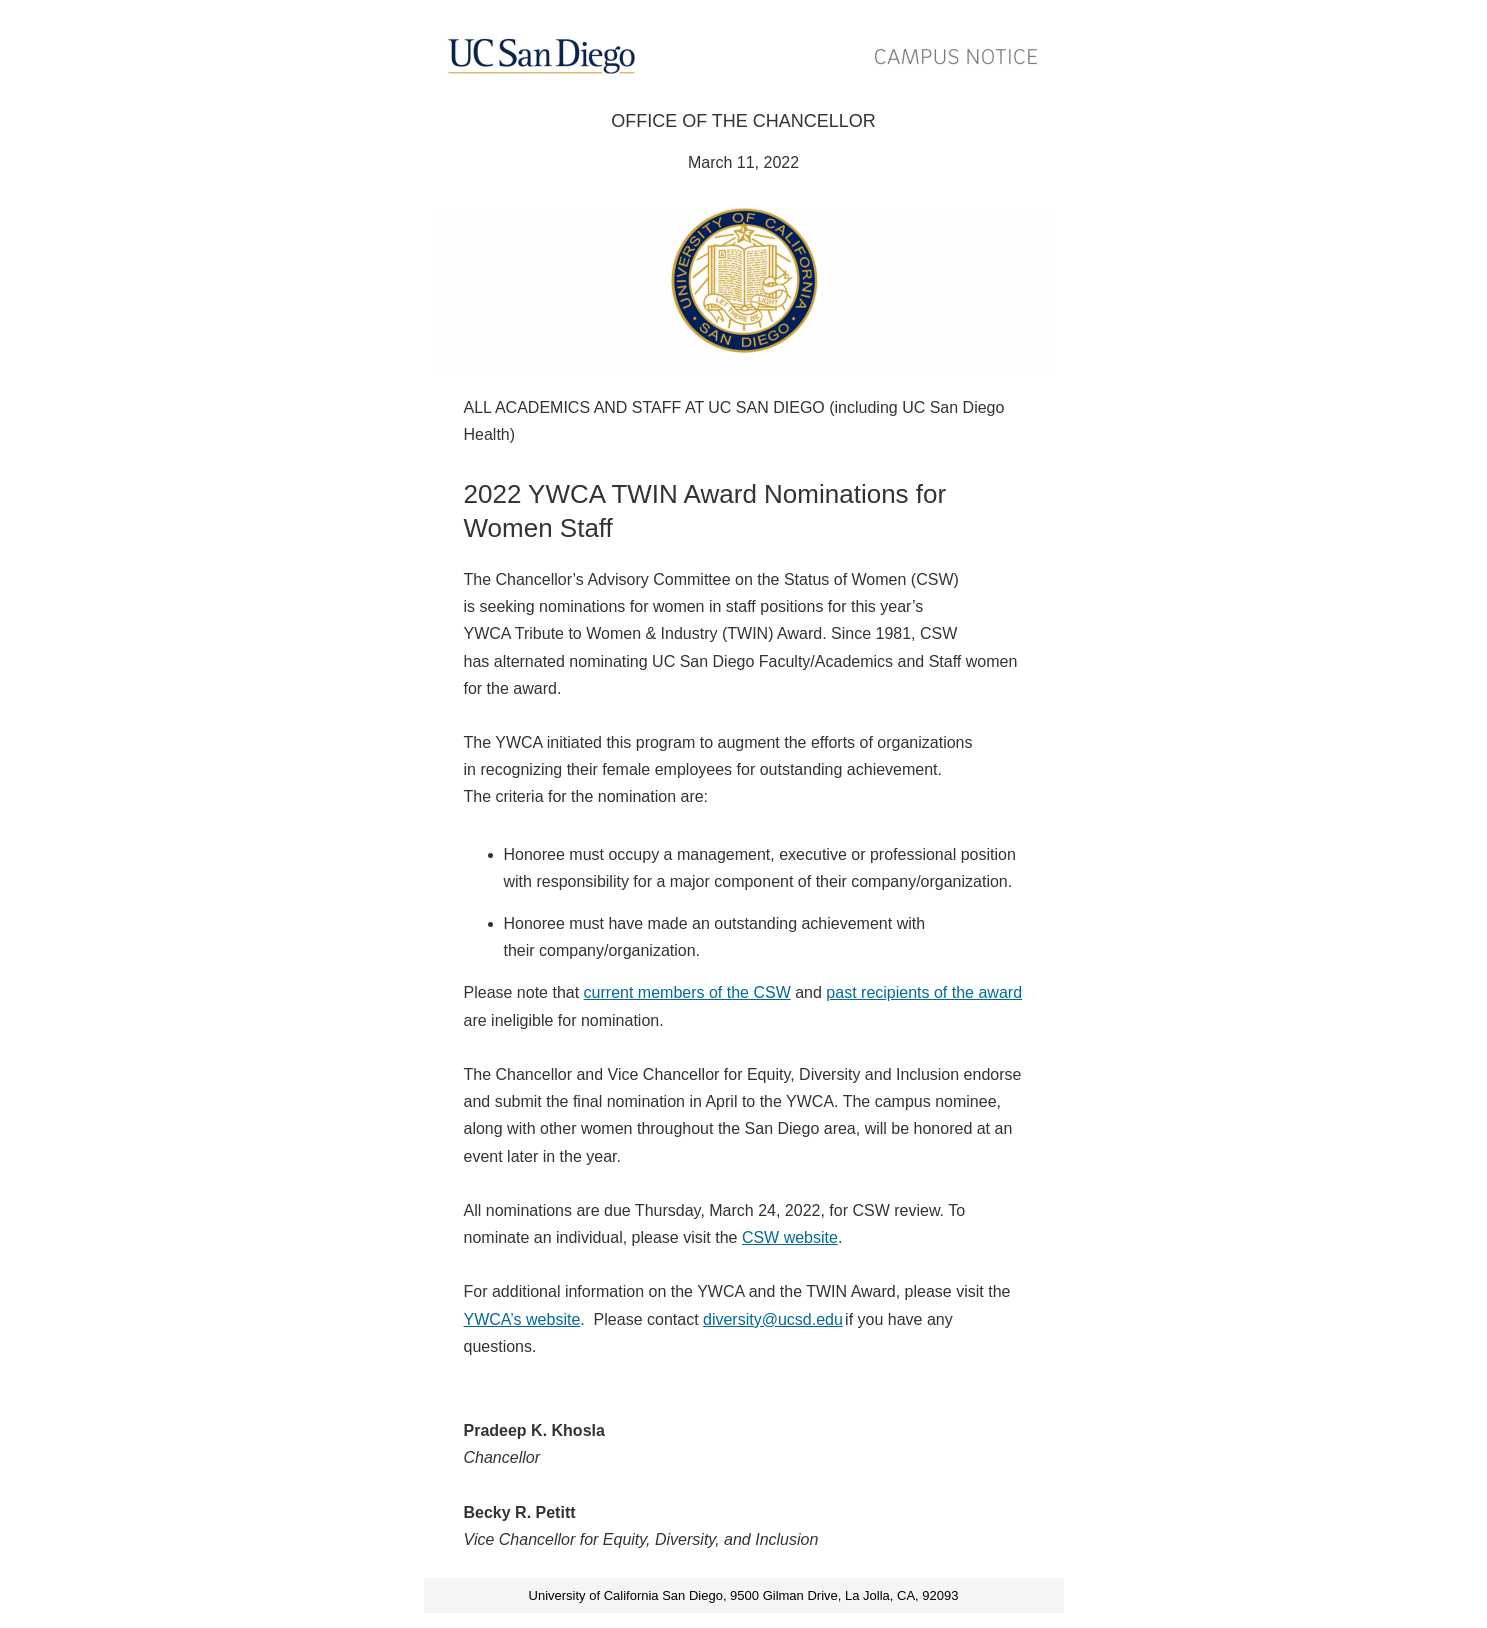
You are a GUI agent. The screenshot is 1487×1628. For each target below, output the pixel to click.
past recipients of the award (924, 992)
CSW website (790, 1237)
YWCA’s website (522, 1319)
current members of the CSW (687, 992)
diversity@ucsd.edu (773, 1319)
